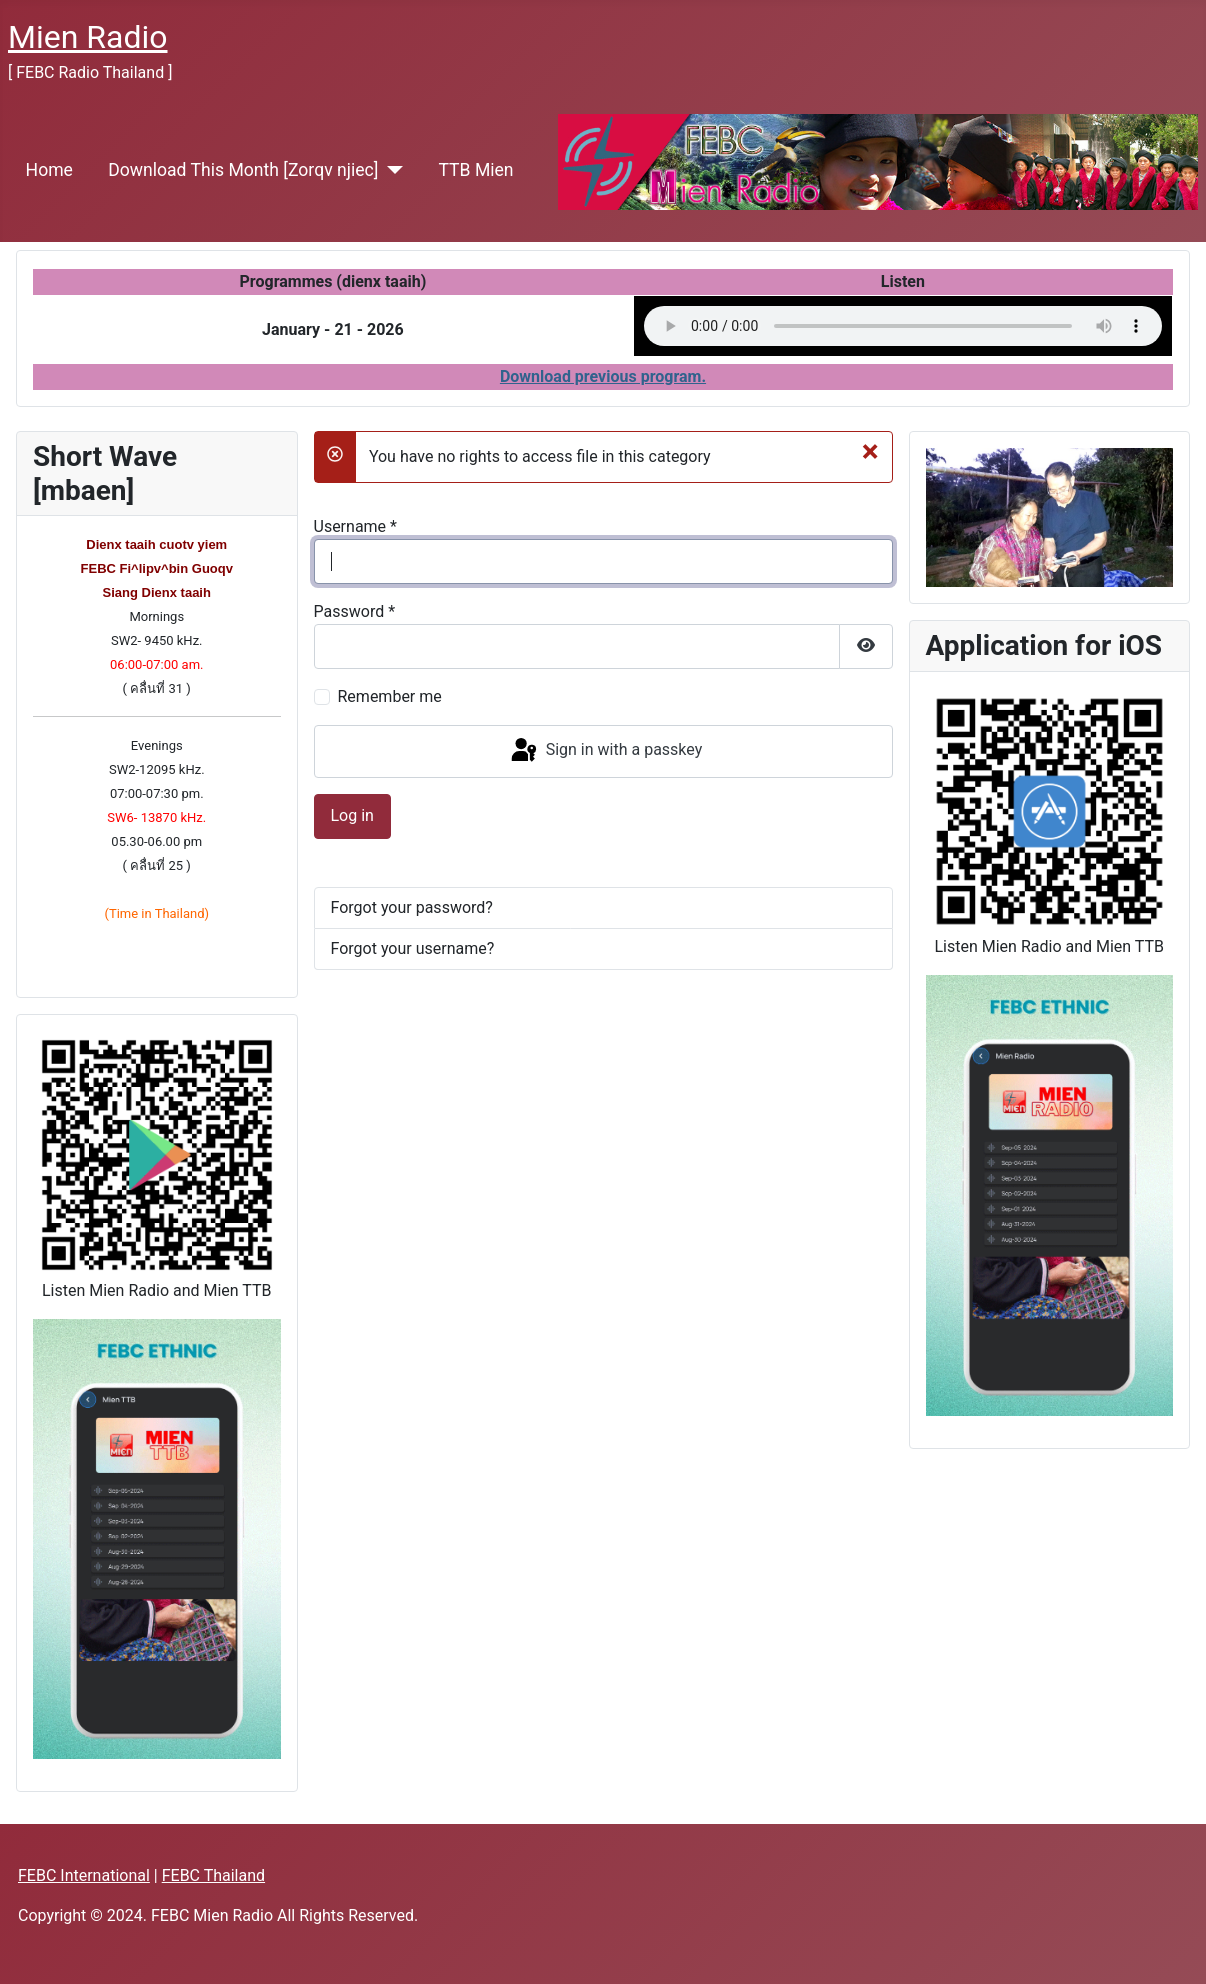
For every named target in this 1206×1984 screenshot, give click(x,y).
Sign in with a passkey (605, 751)
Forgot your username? (413, 948)
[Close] (870, 451)
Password (355, 611)
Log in (352, 815)
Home (49, 170)
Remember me (390, 696)
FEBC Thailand (213, 1875)
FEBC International (84, 1875)
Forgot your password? (412, 907)
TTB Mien (475, 170)
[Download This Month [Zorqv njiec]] (390, 170)
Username (355, 526)
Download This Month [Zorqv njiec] (243, 170)
